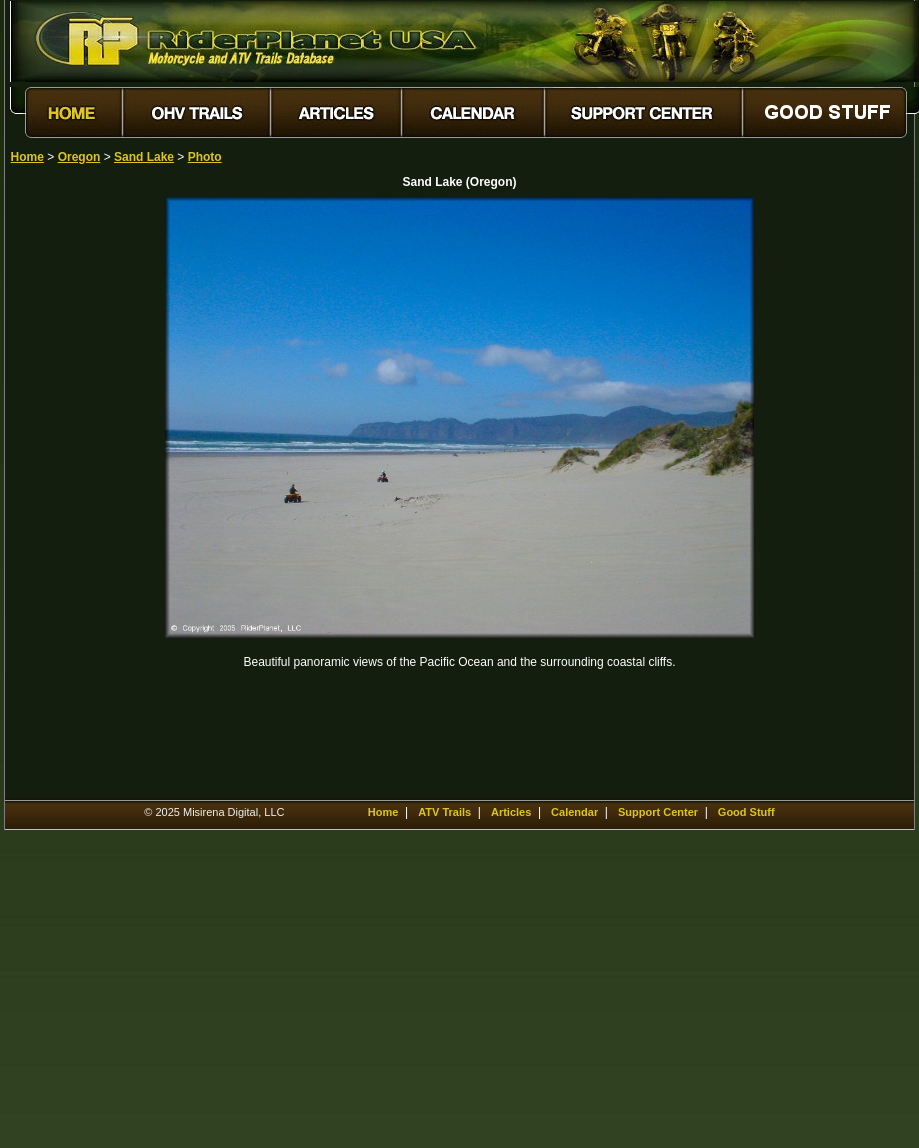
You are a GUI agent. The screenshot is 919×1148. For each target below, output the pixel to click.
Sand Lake (144, 157)
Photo (205, 157)
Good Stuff (746, 812)
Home (27, 157)
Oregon (79, 157)
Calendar (574, 812)
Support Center (658, 812)
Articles (511, 812)
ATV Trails (444, 812)
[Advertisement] (81, 497)
